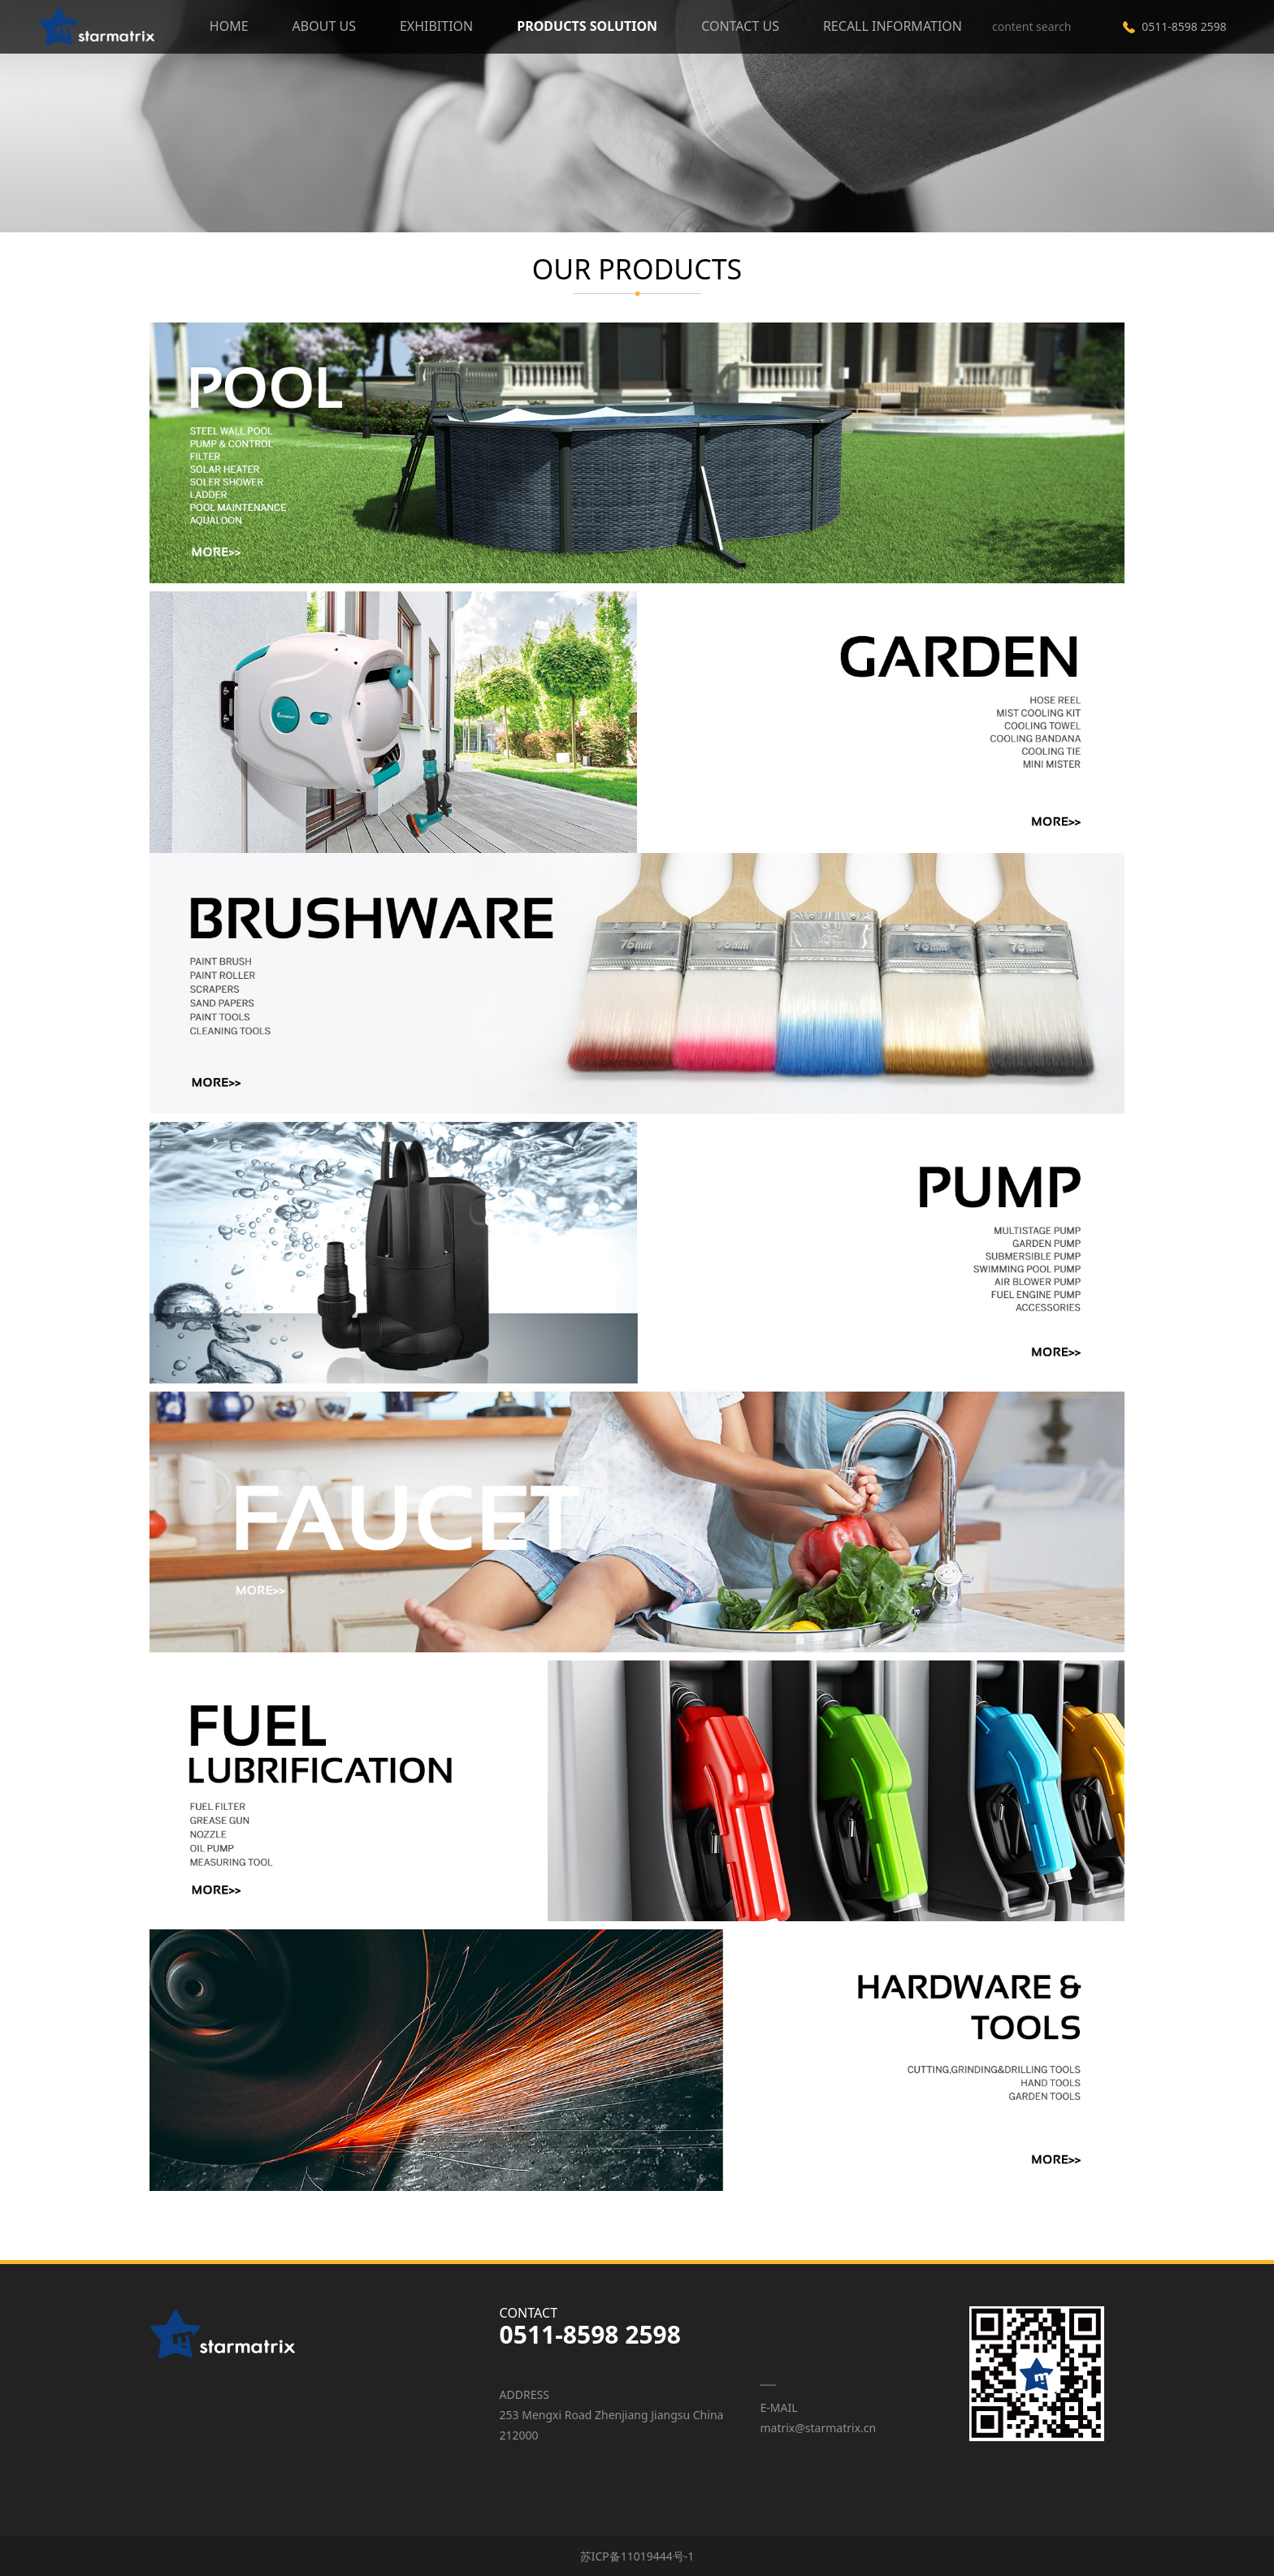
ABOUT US (324, 26)
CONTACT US (740, 26)
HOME (229, 26)
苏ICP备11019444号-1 (637, 2556)
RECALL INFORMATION (892, 26)
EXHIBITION (436, 26)
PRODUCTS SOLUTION (587, 26)
